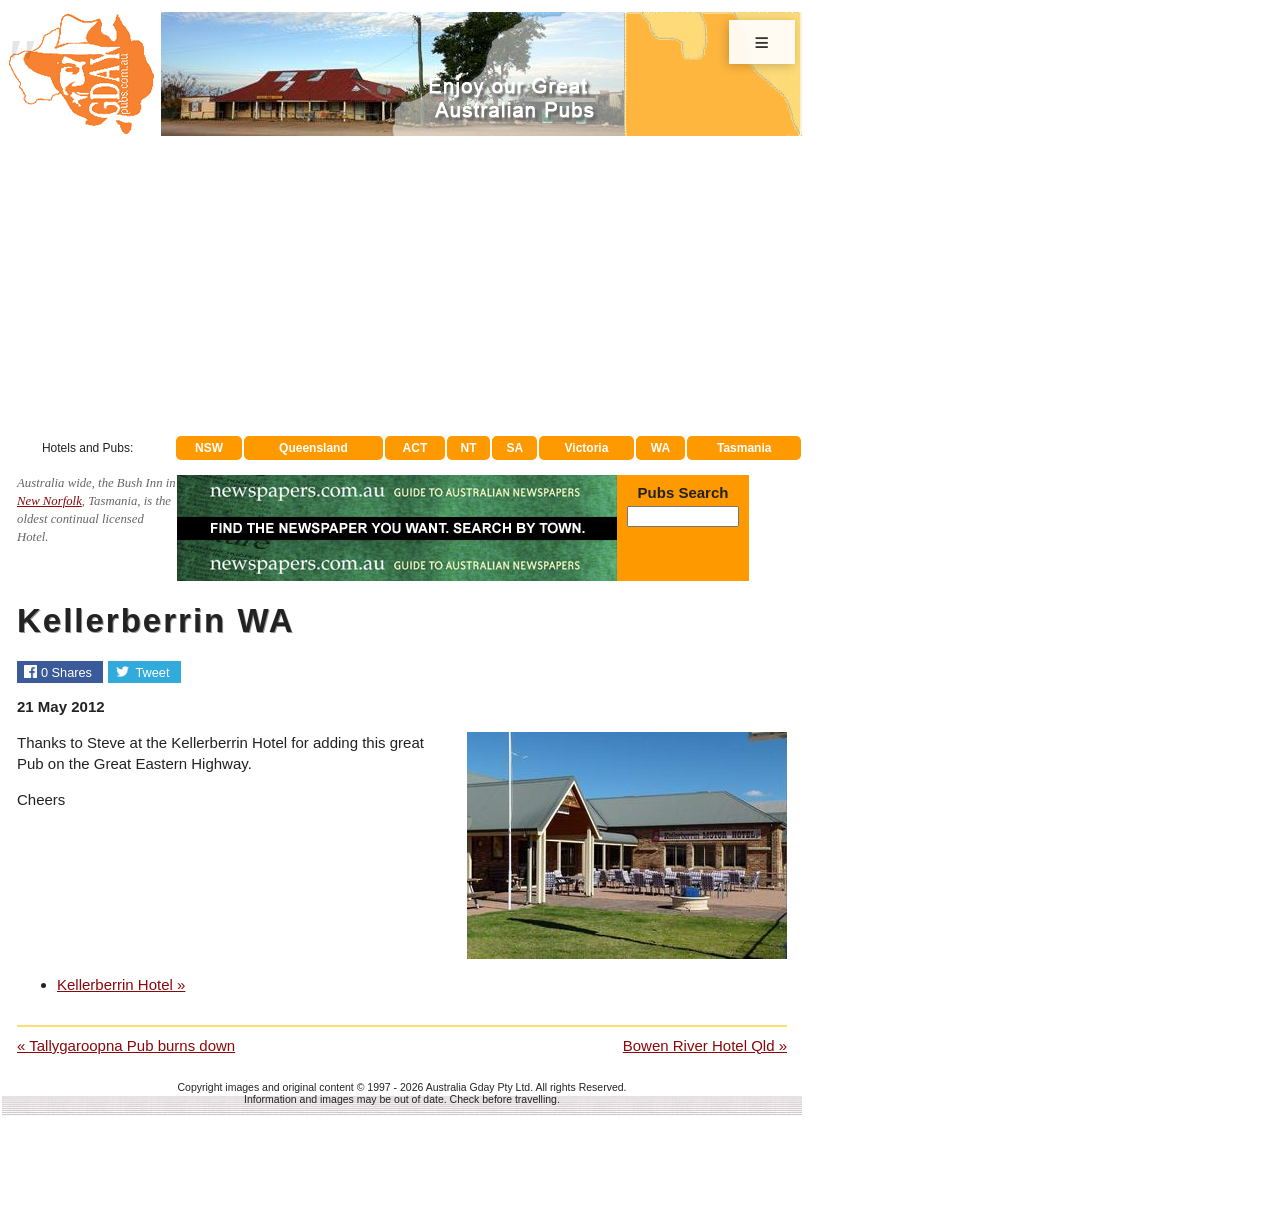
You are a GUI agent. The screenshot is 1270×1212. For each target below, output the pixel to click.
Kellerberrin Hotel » (121, 984)
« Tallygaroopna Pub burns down (126, 1045)
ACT (415, 448)
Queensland (313, 448)
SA (515, 448)
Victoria (587, 448)
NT (468, 448)
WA (660, 448)
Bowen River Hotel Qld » (705, 1045)
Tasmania (744, 448)
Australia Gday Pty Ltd (478, 1087)
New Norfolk (49, 501)
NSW (209, 448)
